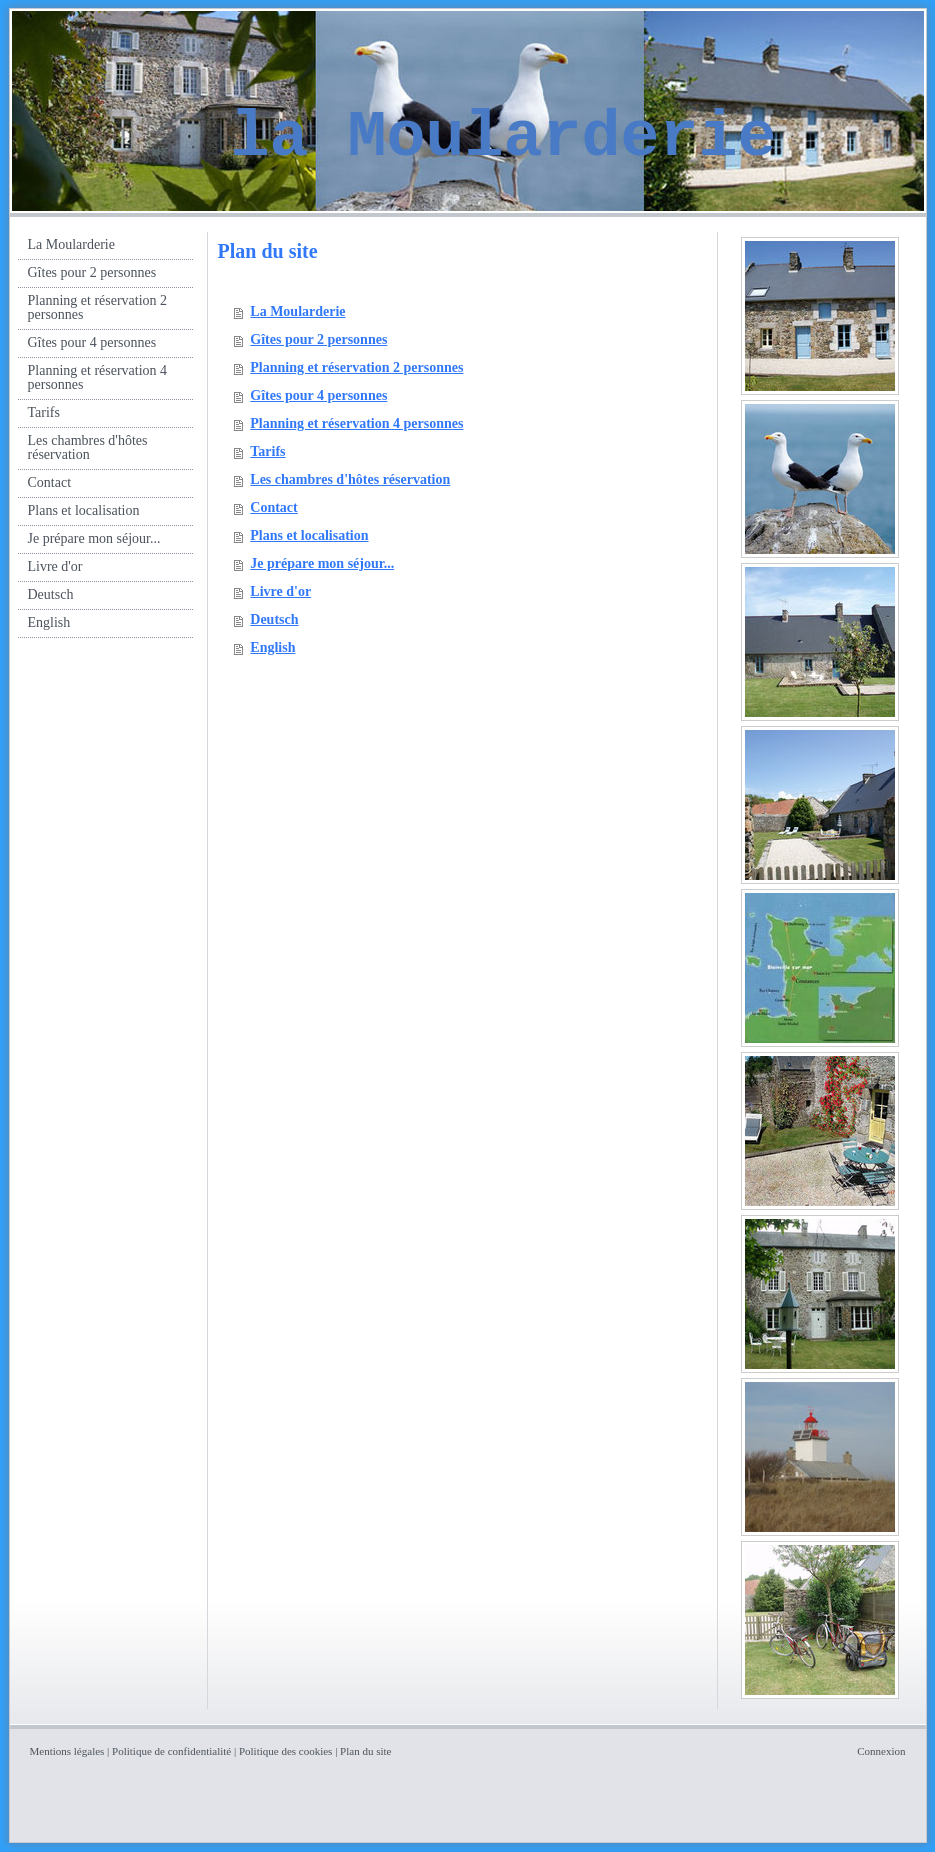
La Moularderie (297, 311)
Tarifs (267, 451)
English (272, 647)
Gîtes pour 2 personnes (318, 339)
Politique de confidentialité (171, 1751)
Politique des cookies (286, 1751)
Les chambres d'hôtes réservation (350, 479)
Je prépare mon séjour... (322, 563)
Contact (273, 507)
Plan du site (365, 1751)
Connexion (881, 1751)
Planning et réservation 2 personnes (356, 367)
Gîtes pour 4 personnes (318, 395)
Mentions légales (67, 1751)
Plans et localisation (309, 535)
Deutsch (274, 619)
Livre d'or (280, 591)
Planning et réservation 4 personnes (356, 423)
